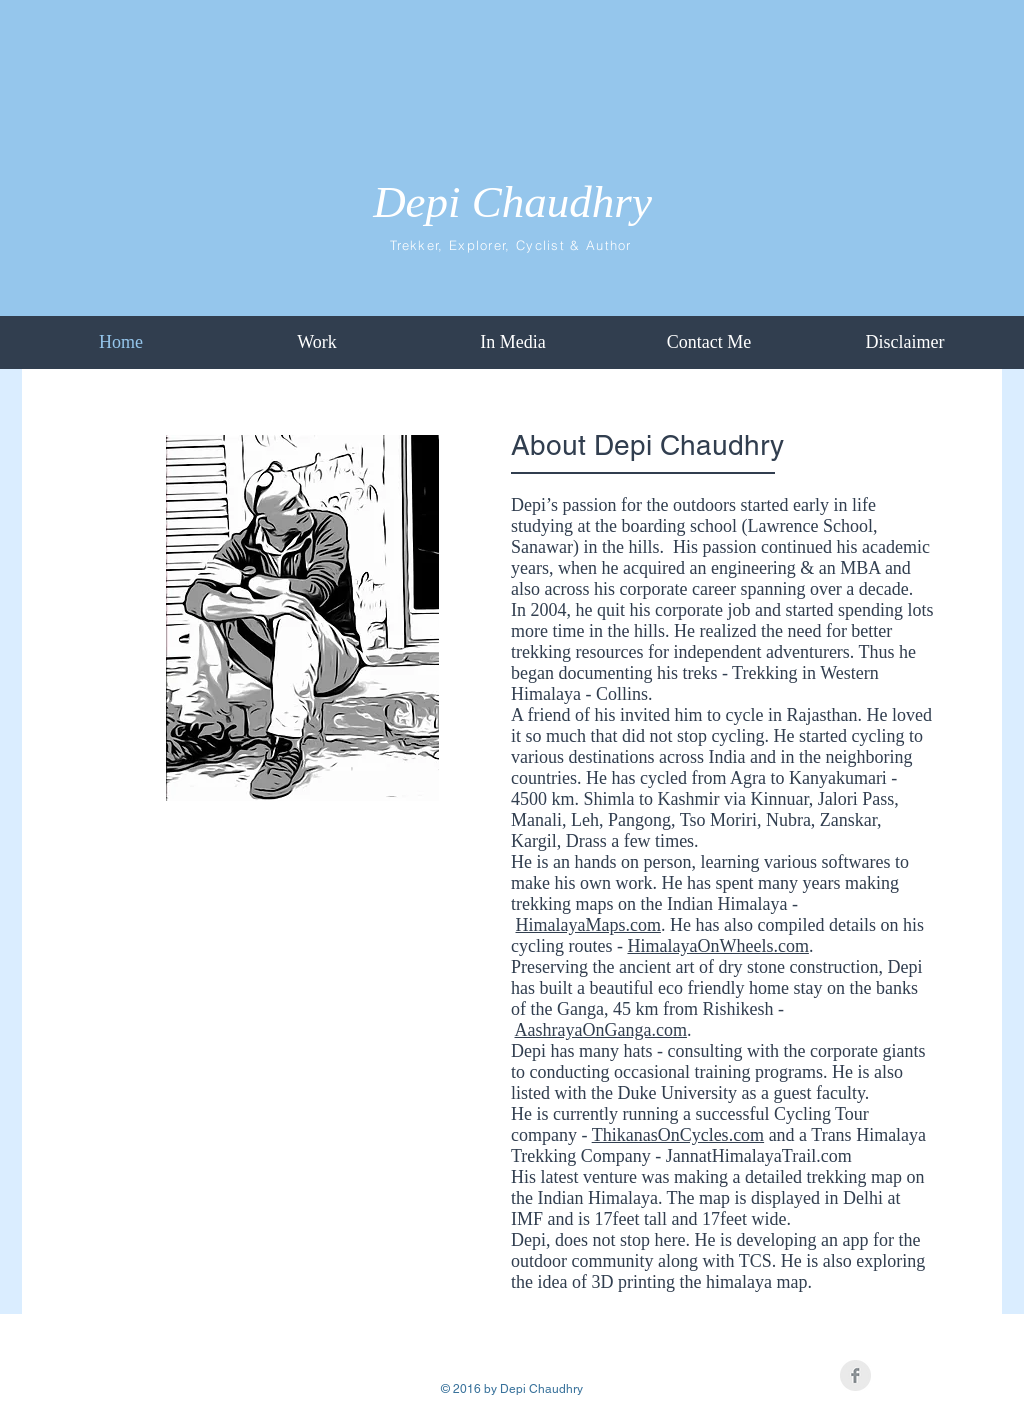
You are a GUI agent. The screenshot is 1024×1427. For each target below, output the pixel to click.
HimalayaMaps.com (588, 925)
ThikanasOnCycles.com (678, 1135)
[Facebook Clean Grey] (855, 1375)
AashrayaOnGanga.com (601, 1030)
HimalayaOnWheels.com (717, 946)
